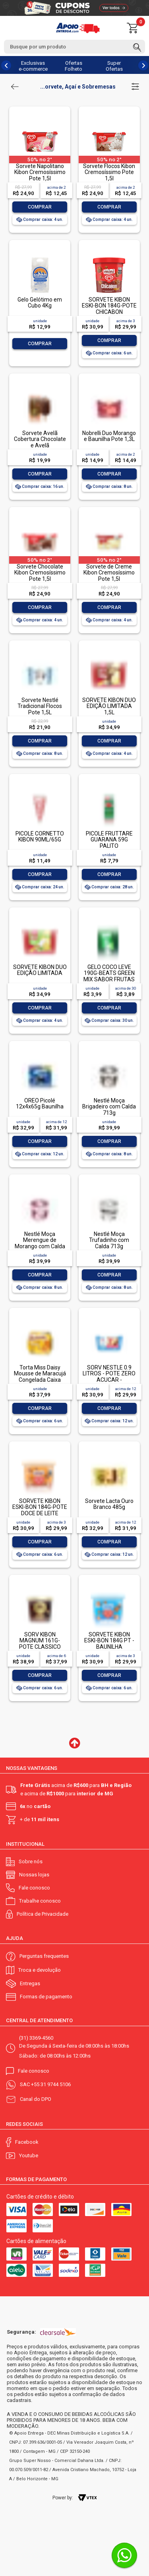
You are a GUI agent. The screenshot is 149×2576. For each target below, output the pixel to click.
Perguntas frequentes (44, 1956)
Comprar (40, 207)
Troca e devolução (39, 1970)
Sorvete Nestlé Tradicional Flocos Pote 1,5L (39, 706)
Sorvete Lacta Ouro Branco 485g (109, 1504)
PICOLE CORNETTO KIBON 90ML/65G (39, 836)
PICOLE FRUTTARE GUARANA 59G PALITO (109, 839)
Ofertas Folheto (73, 66)
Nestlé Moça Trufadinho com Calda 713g (109, 1240)
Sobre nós (31, 1861)
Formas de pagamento (46, 1997)
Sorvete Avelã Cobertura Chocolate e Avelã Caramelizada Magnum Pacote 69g (40, 445)
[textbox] (74, 47)
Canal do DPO (35, 2099)
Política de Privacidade (42, 1914)
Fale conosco (34, 1888)
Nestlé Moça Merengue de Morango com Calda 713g (40, 1243)
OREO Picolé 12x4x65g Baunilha (40, 1103)
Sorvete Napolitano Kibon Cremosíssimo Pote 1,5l (40, 172)
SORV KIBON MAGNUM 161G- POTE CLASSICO (40, 1640)
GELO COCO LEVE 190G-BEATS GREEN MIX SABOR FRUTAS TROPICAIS (109, 976)
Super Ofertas (114, 66)
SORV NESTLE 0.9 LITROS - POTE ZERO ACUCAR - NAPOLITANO (109, 1376)
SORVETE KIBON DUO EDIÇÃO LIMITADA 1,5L (109, 706)
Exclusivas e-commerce (33, 66)
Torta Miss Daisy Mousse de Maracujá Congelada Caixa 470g (40, 1376)
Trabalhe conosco (40, 1901)
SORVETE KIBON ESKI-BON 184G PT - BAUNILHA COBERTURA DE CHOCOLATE (109, 1646)
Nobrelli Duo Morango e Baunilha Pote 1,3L (109, 436)
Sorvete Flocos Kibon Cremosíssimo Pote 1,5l (109, 172)
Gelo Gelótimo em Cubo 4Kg (39, 302)
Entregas (30, 1983)
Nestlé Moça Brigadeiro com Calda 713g (109, 1106)
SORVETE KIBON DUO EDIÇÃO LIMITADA (40, 970)
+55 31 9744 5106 (51, 2084)
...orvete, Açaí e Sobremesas (78, 86)
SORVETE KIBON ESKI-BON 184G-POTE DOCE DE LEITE (39, 1507)
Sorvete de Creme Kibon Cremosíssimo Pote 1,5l (109, 572)
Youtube (28, 2155)
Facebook (27, 2142)
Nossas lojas (34, 1875)
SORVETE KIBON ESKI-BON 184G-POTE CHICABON (109, 305)
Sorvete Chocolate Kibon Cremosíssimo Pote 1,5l (40, 572)
